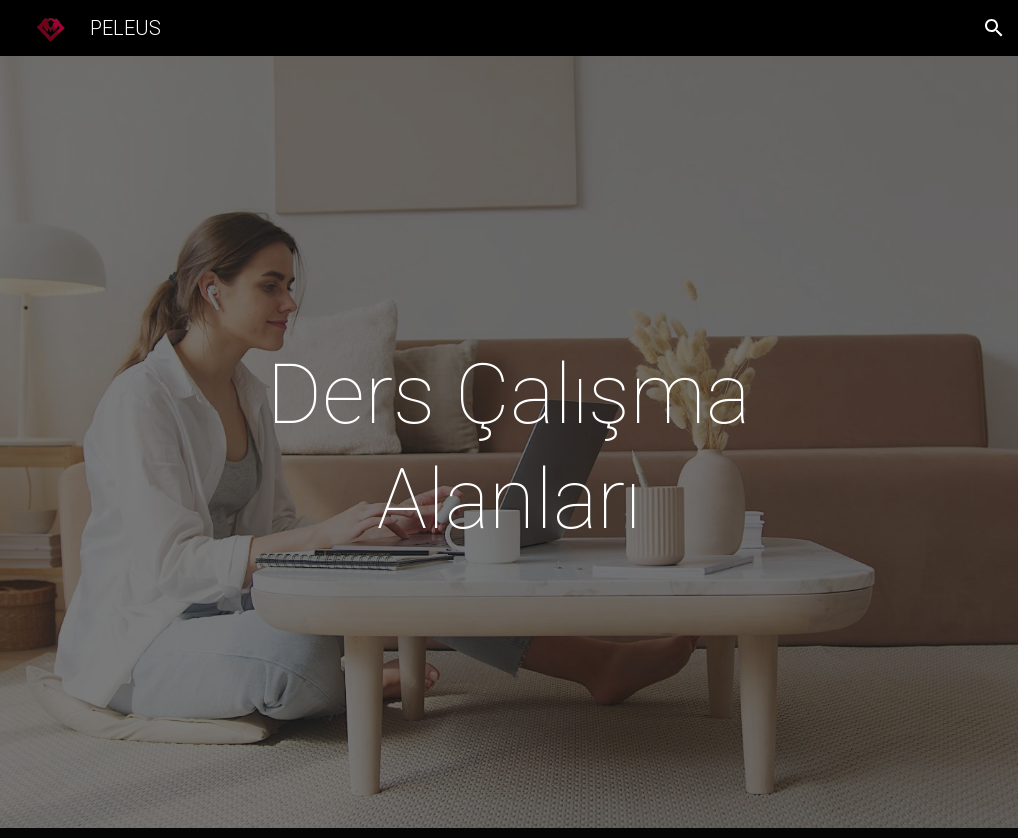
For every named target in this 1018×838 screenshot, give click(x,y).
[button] (994, 28)
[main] (509, 447)
